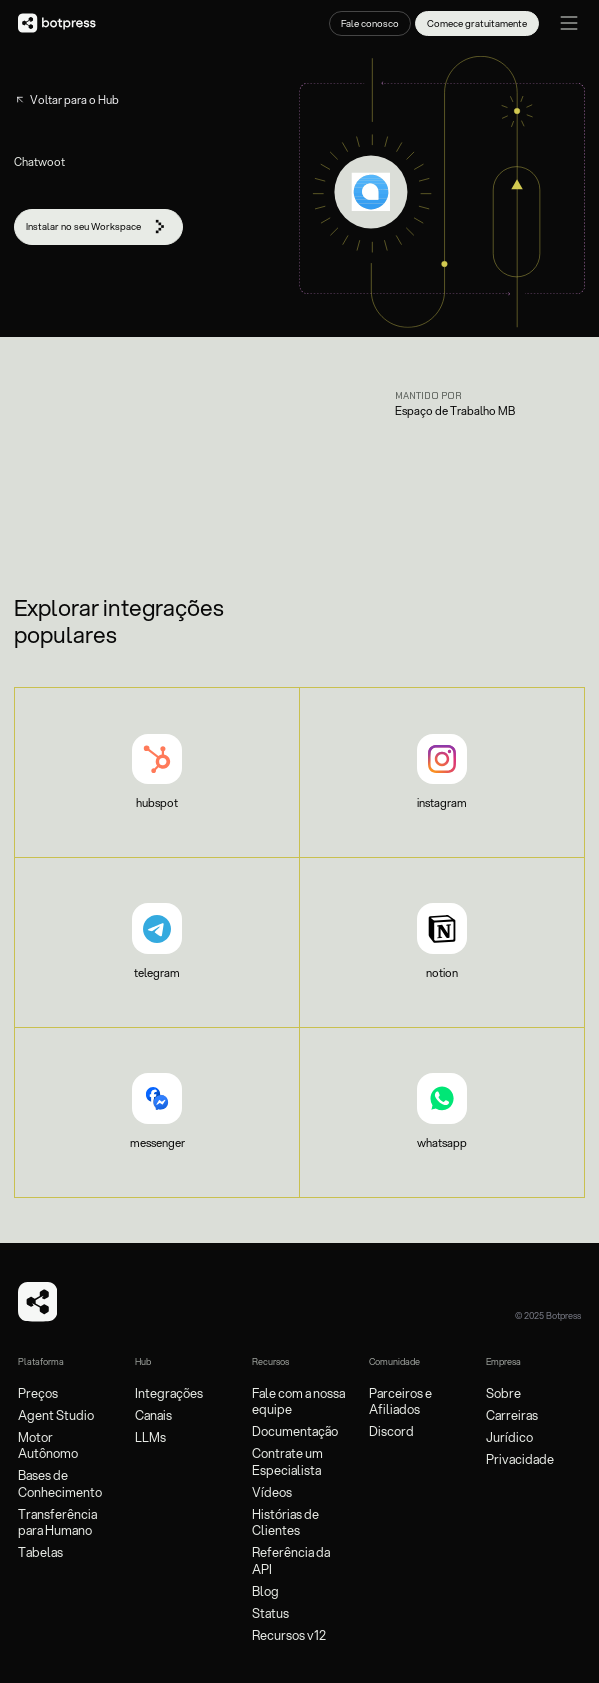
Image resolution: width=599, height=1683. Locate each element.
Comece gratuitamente (477, 23)
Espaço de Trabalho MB (455, 411)
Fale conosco (370, 23)
